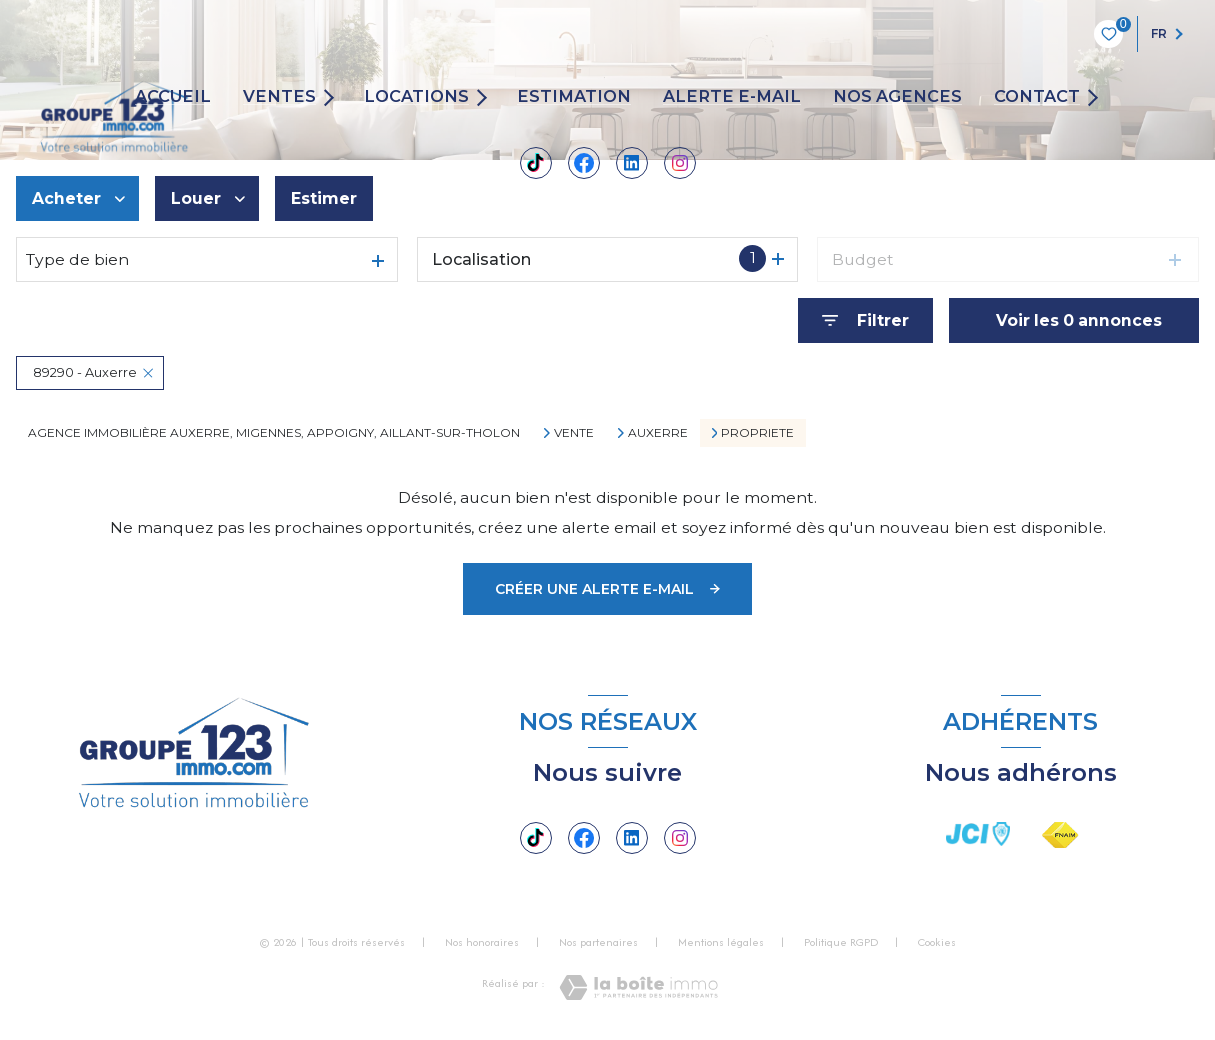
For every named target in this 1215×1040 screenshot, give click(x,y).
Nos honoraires (482, 942)
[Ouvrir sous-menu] (332, 96)
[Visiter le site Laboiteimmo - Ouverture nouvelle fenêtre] (638, 987)
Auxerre (658, 433)
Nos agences (897, 96)
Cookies (937, 943)
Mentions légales (721, 942)
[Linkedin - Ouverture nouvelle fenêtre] (632, 163)
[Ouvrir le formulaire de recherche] (865, 320)
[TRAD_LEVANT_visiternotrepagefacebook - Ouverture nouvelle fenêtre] (584, 163)
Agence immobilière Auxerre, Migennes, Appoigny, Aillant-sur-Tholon (274, 432)
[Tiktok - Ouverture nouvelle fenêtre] (536, 163)
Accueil (173, 96)
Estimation (574, 96)
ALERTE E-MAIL (732, 96)
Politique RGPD (841, 942)
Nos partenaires (598, 942)
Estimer (324, 198)
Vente (574, 433)
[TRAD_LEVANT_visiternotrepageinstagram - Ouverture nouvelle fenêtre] (680, 163)
